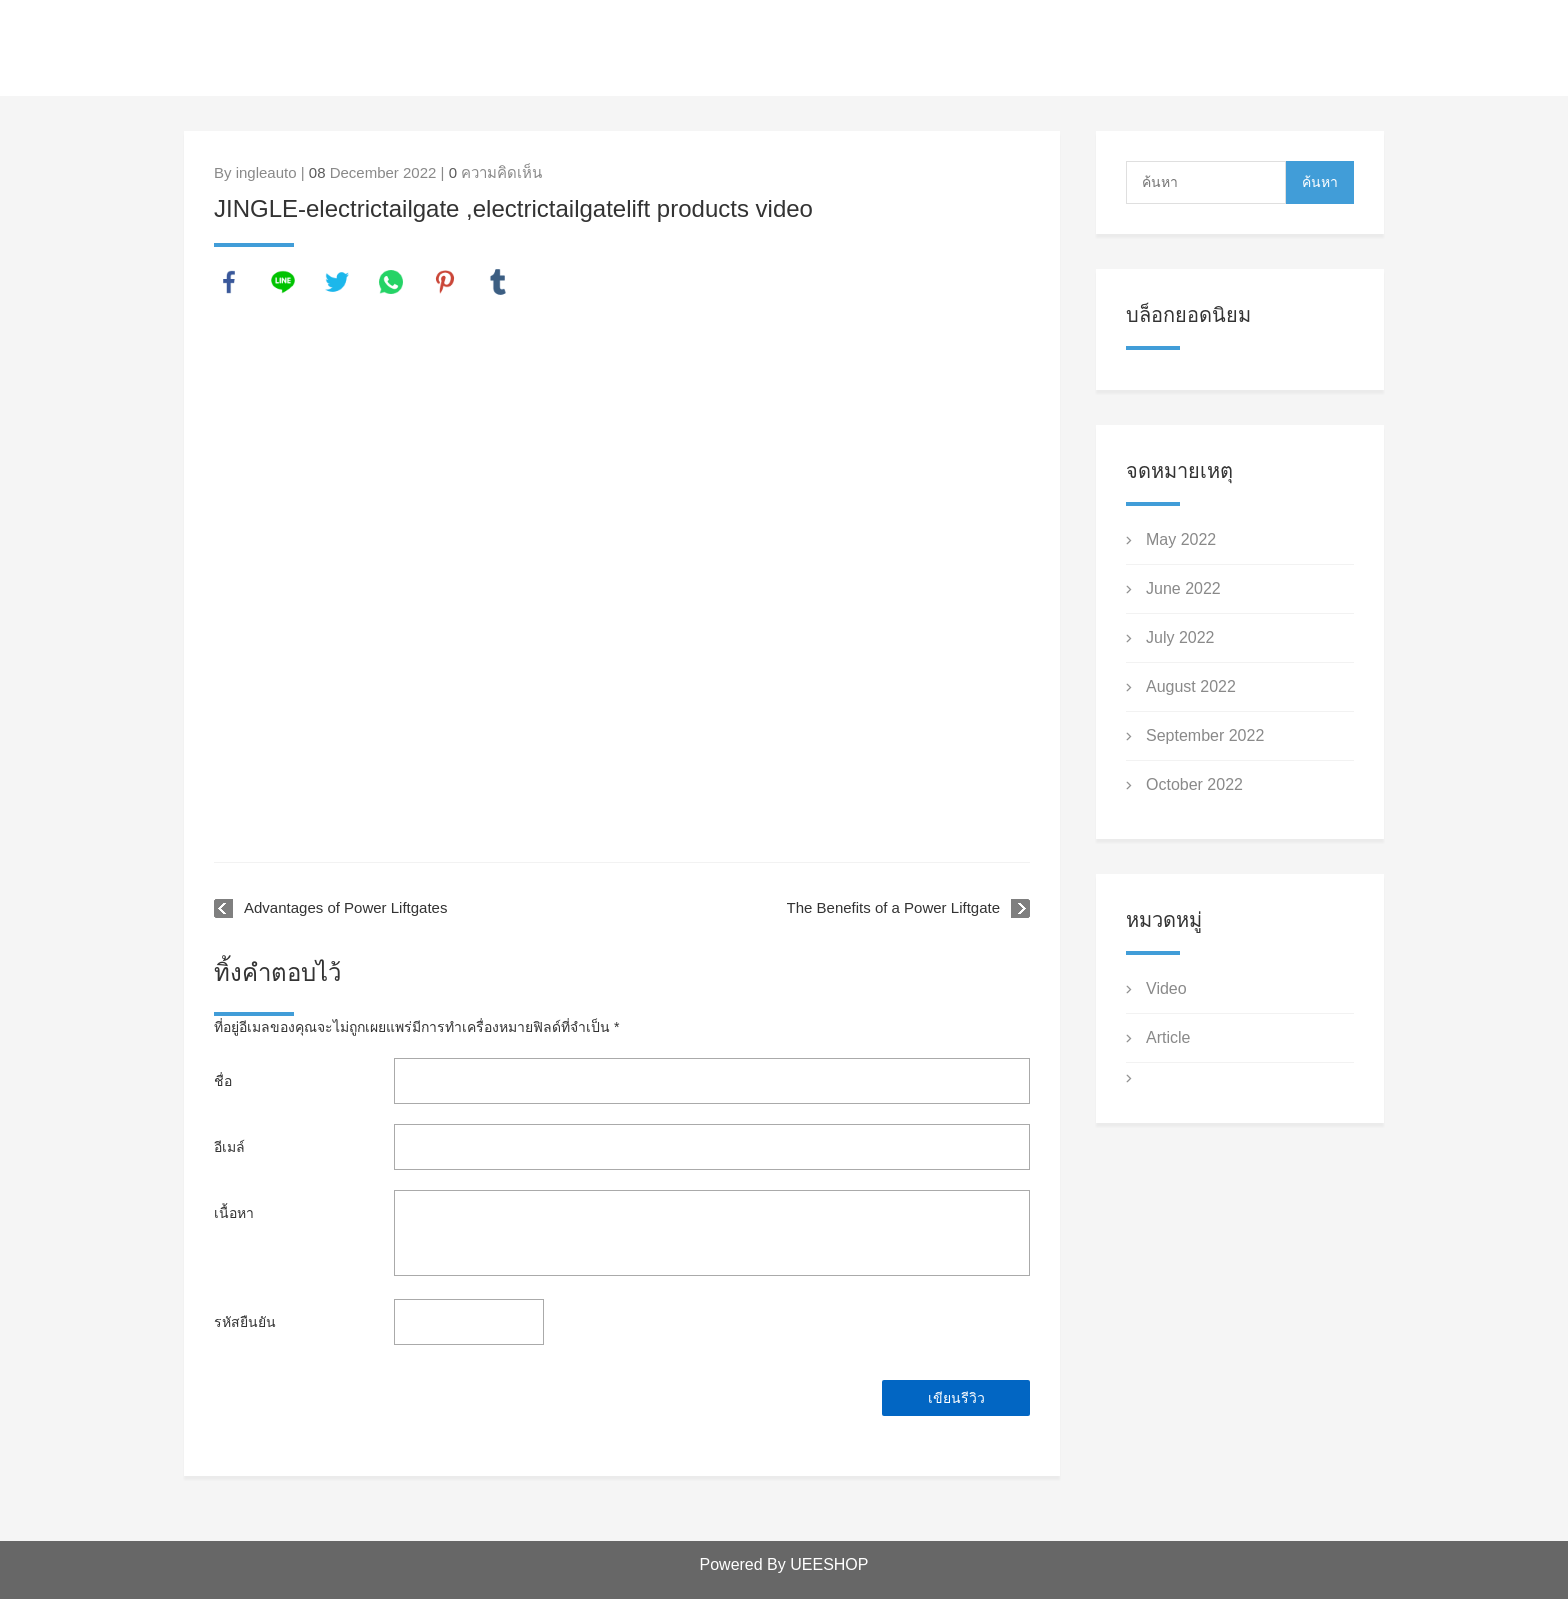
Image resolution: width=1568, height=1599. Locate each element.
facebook (229, 282)
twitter (337, 282)
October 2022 (1194, 784)
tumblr (498, 282)
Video (1166, 988)
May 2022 (1181, 539)
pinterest (445, 282)
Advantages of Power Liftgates (345, 907)
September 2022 (1205, 735)
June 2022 (1183, 588)
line (283, 282)
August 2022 (1191, 686)
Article (1168, 1037)
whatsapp (391, 282)
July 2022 (1180, 637)
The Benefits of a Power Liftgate (893, 907)
